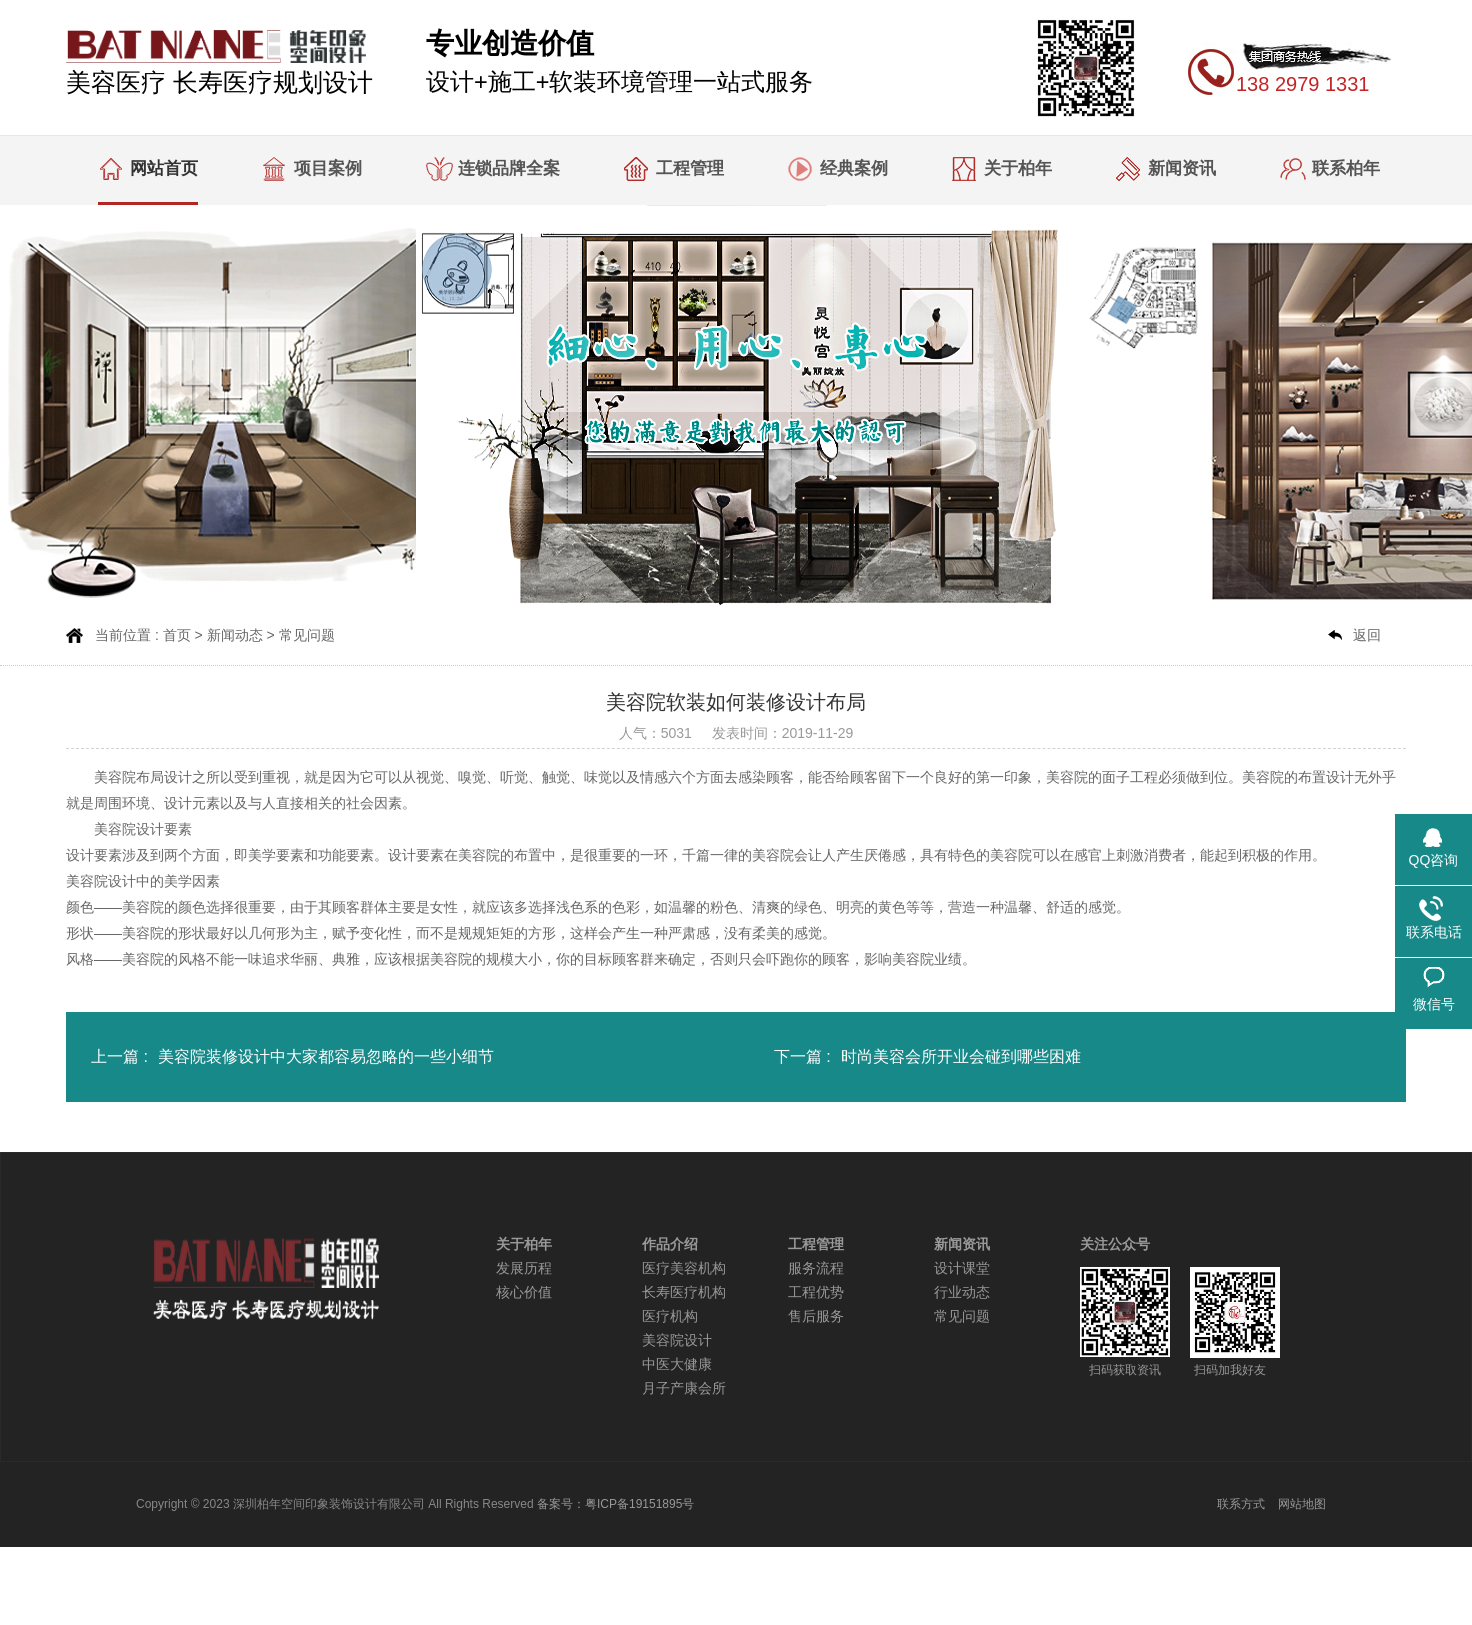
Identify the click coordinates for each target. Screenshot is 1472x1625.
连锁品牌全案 (509, 168)
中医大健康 (677, 1364)
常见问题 (307, 635)
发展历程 (524, 1268)
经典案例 (854, 168)
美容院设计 (677, 1340)
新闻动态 (235, 635)
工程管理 (690, 168)
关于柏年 (1018, 168)
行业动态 (962, 1292)
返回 (1367, 635)
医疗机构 (670, 1316)
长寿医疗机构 (684, 1292)
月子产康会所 (684, 1388)
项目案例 (328, 168)
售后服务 (816, 1316)
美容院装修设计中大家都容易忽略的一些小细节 (326, 1056)
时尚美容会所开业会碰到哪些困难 (961, 1056)
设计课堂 (962, 1268)
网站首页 (164, 168)
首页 (177, 635)
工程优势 (816, 1292)
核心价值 (524, 1292)
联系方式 (1241, 1504)
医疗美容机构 (684, 1268)
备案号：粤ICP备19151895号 (615, 1504)
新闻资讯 (1182, 168)
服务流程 (816, 1268)
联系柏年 (1346, 168)
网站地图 (1302, 1504)
